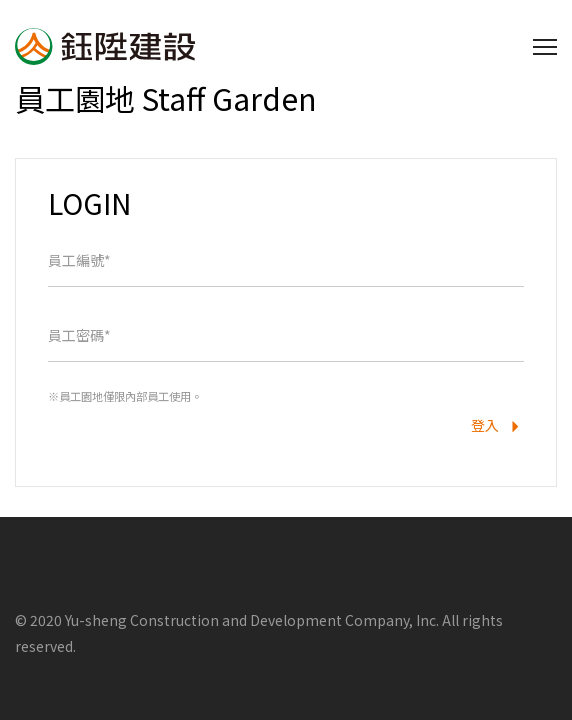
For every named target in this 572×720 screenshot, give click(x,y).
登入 (497, 428)
